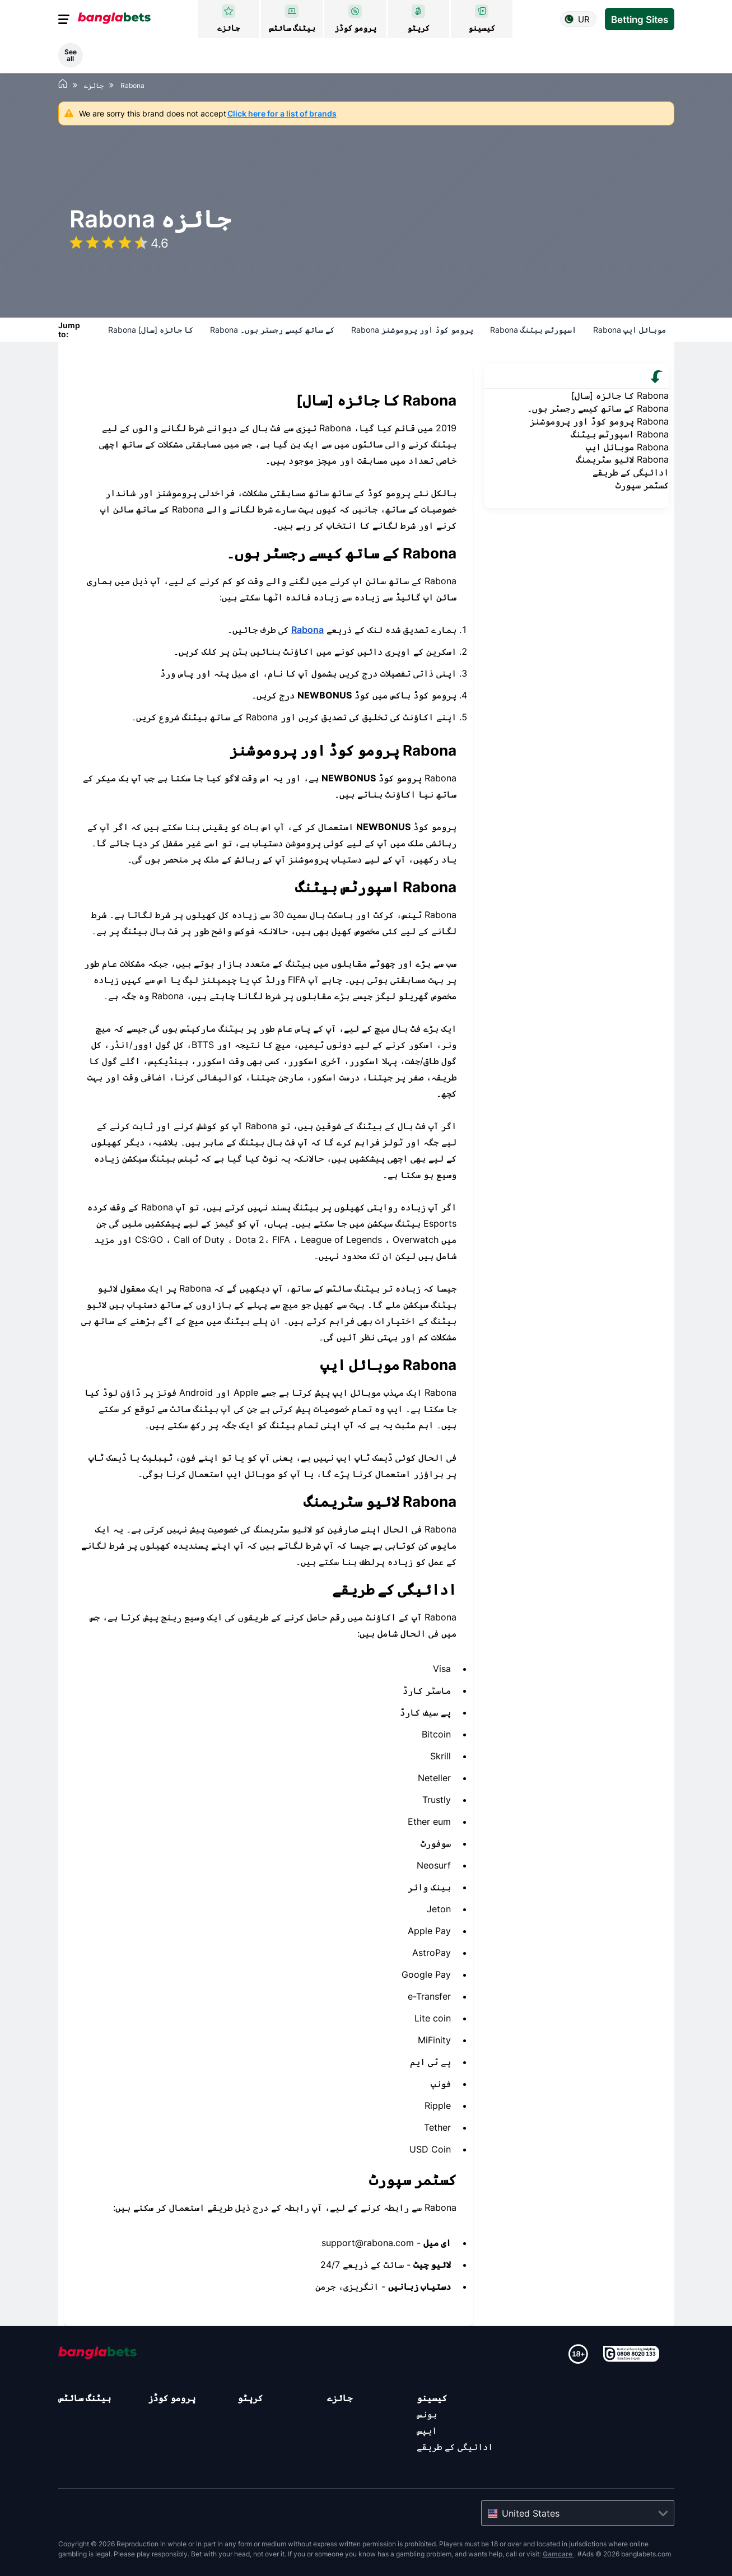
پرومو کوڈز (171, 2397)
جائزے (339, 2397)
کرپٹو (250, 2397)
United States (531, 2513)
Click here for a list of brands (282, 113)
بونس (427, 2414)
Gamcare (558, 2554)
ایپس (427, 2430)
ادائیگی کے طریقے (455, 2446)
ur (584, 19)
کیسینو (432, 2397)
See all (70, 55)
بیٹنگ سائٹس (84, 2397)
